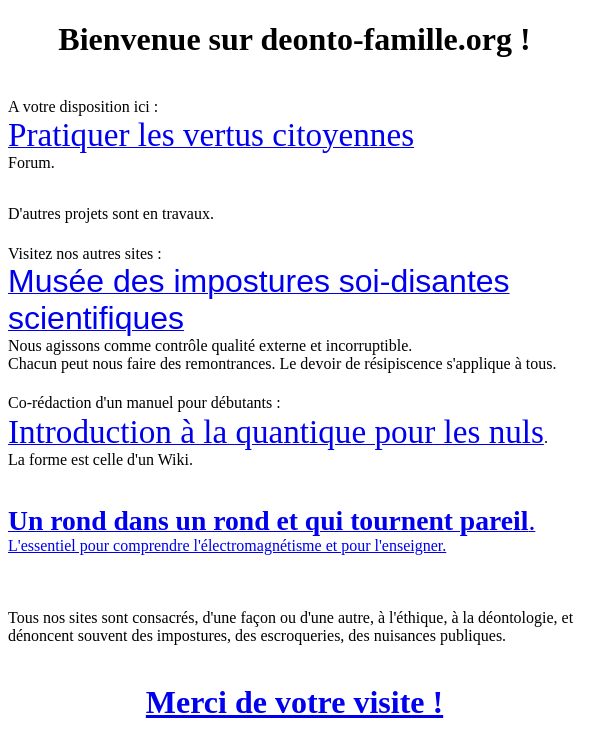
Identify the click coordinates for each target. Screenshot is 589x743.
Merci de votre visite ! (294, 702)
